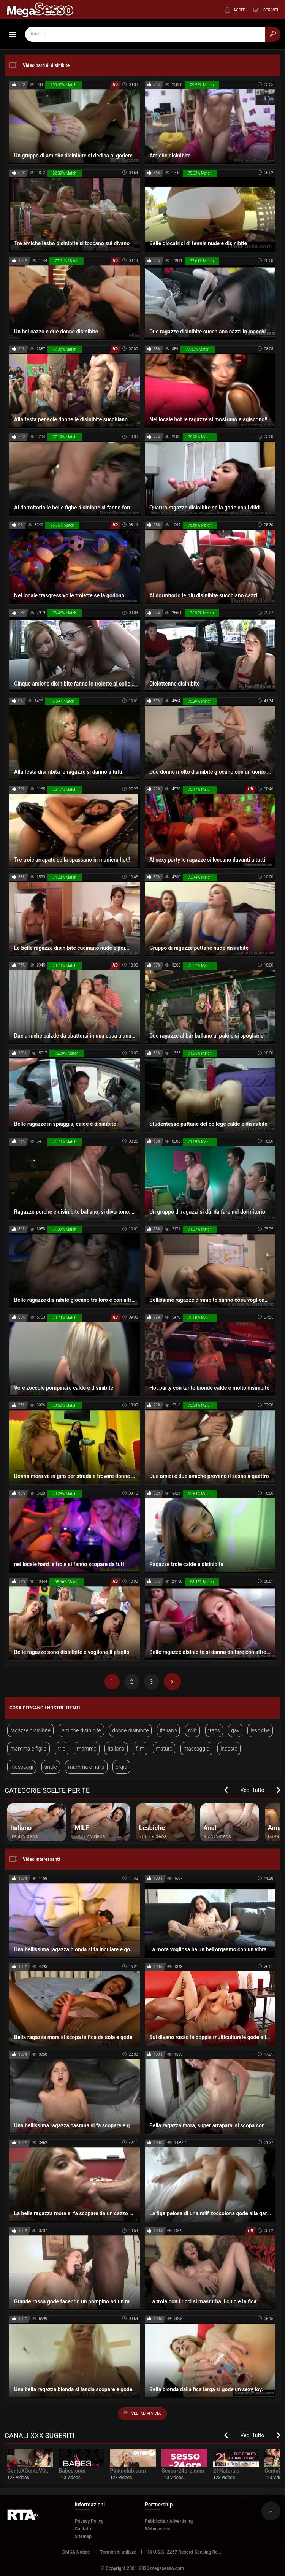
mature (164, 1749)
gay (235, 1730)
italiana (116, 1749)
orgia (121, 1767)
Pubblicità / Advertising (169, 2521)
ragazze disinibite (30, 1730)
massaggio (196, 1749)
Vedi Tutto (252, 1790)
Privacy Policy (89, 2521)
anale (50, 1767)
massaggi (21, 1767)
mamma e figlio (28, 1749)
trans (214, 1730)
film (140, 1749)
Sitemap (83, 2536)
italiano (168, 1730)
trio (61, 1749)
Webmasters (158, 2529)
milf (192, 1730)
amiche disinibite (81, 1730)
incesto (229, 1749)
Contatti (83, 2529)
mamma (87, 1749)
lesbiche (260, 1730)
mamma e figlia (86, 1767)
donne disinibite (130, 1730)
